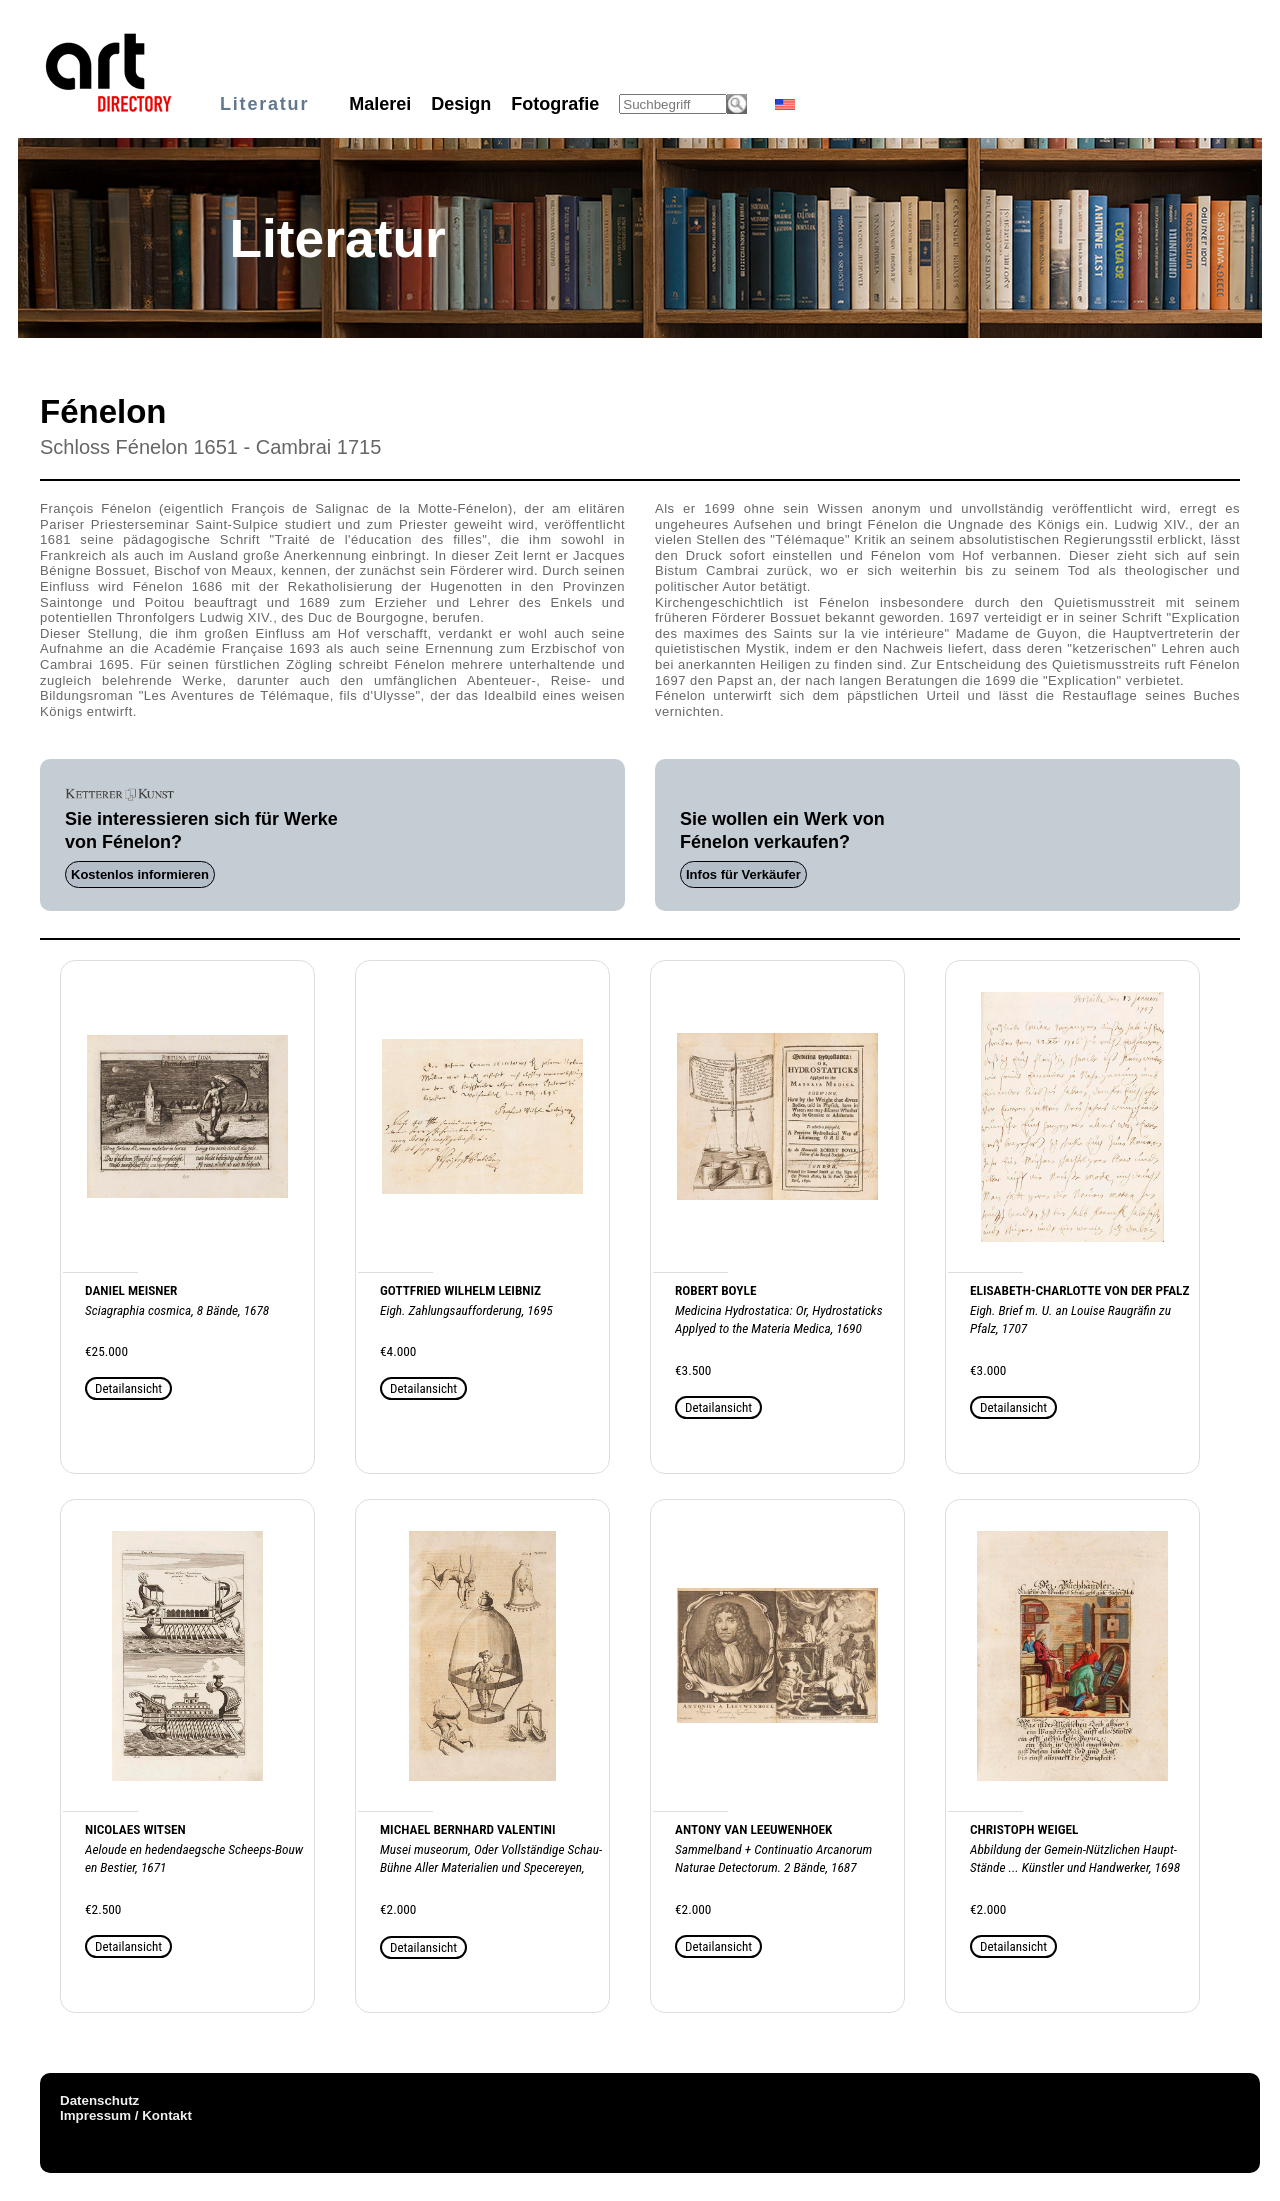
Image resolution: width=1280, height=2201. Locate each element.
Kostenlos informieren (140, 874)
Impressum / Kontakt (126, 2115)
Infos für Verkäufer (743, 874)
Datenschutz (99, 2100)
